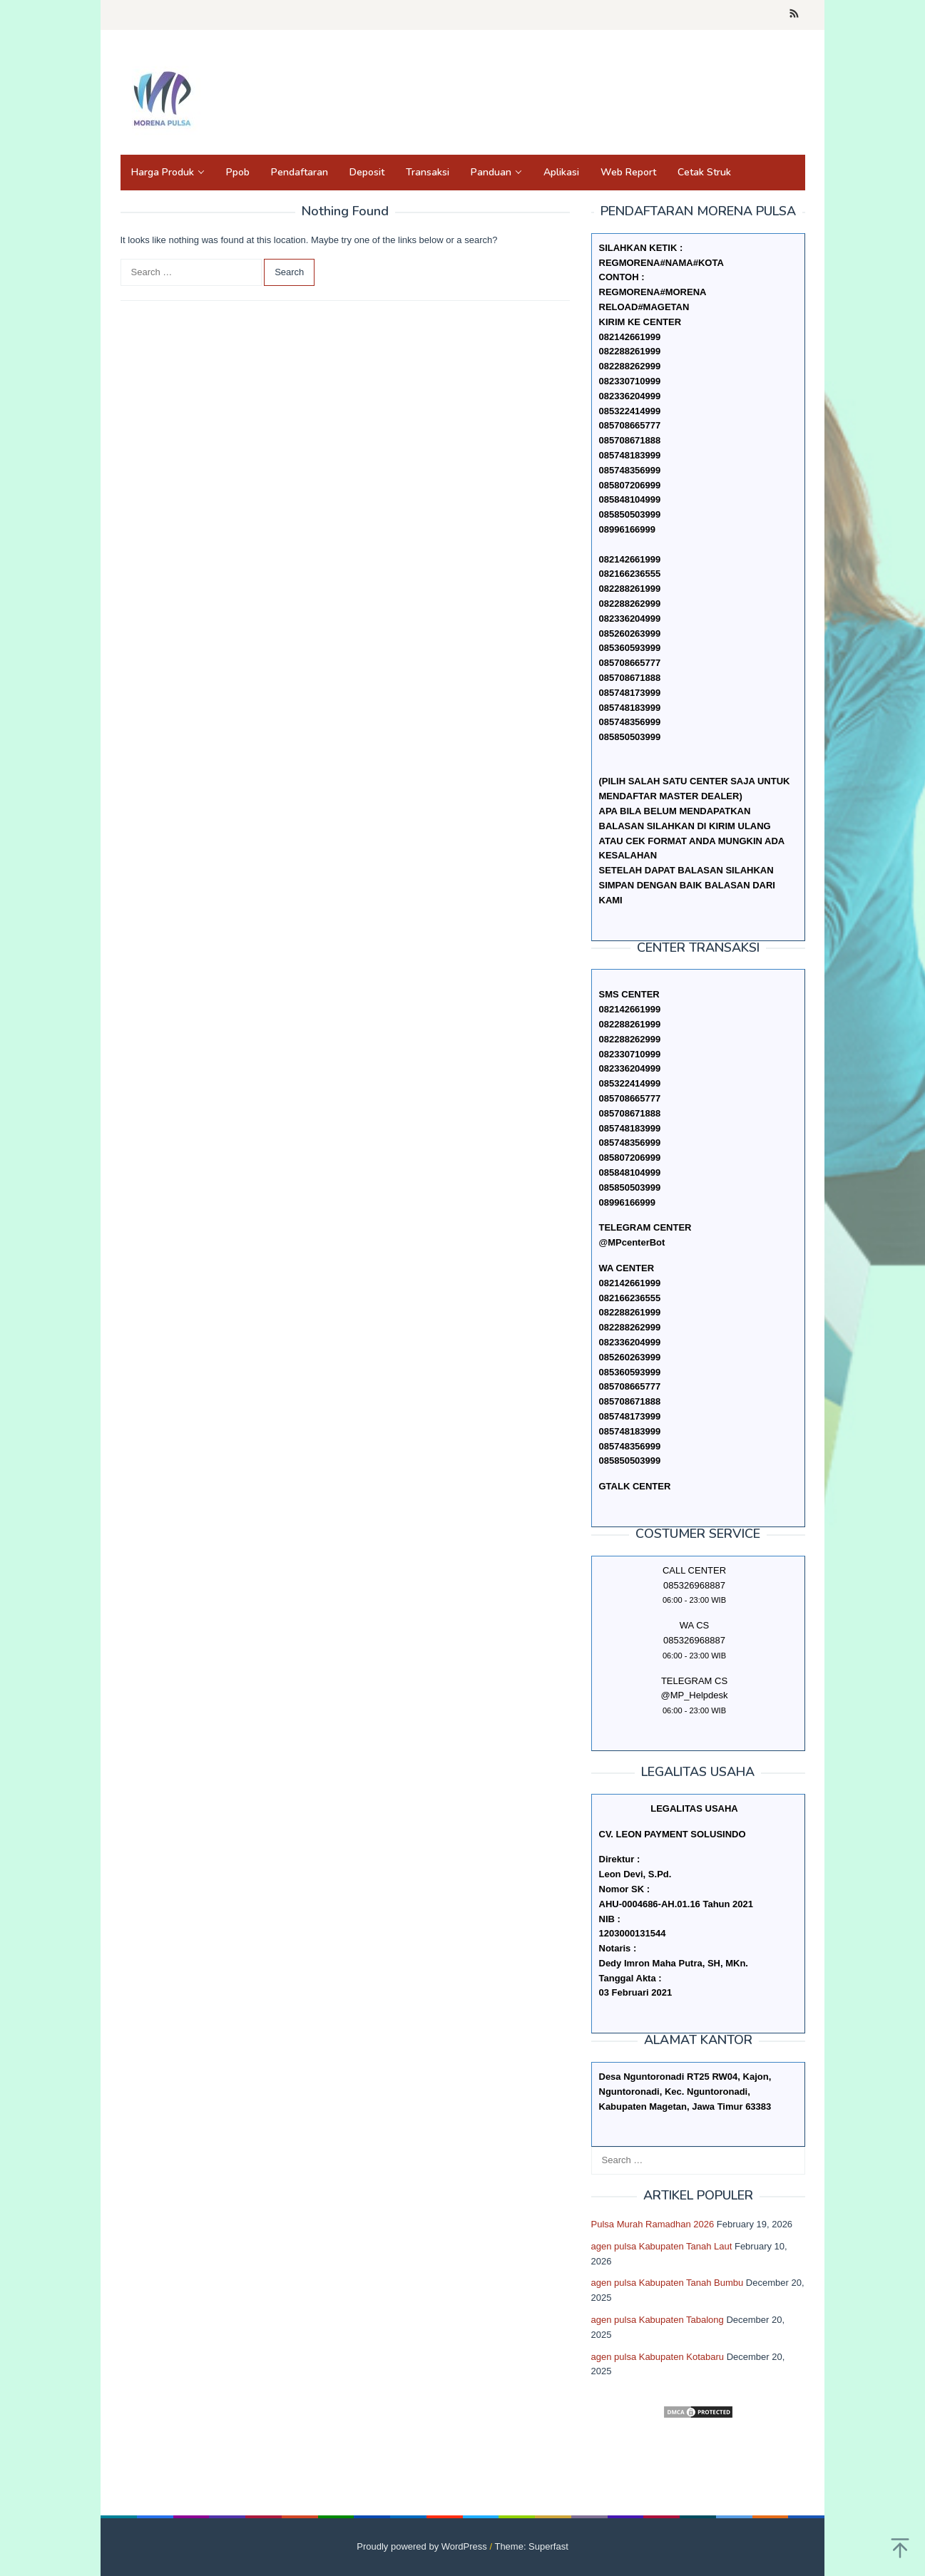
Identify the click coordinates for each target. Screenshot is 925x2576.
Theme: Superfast (531, 2546)
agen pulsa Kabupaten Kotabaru (658, 2356)
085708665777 (630, 662)
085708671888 (630, 677)
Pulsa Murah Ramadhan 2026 (653, 2224)
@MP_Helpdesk (693, 1695)
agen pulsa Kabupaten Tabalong (657, 2319)
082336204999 (630, 618)
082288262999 (630, 603)
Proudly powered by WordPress (422, 2546)
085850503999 (630, 737)
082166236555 (630, 573)
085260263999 (630, 633)
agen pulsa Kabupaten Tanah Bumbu (667, 2282)
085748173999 (630, 692)
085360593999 (630, 647)
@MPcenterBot (632, 1242)
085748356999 (630, 722)
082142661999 (630, 559)
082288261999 (630, 588)
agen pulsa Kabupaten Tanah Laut (661, 2246)
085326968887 (694, 1640)
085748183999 (630, 707)
